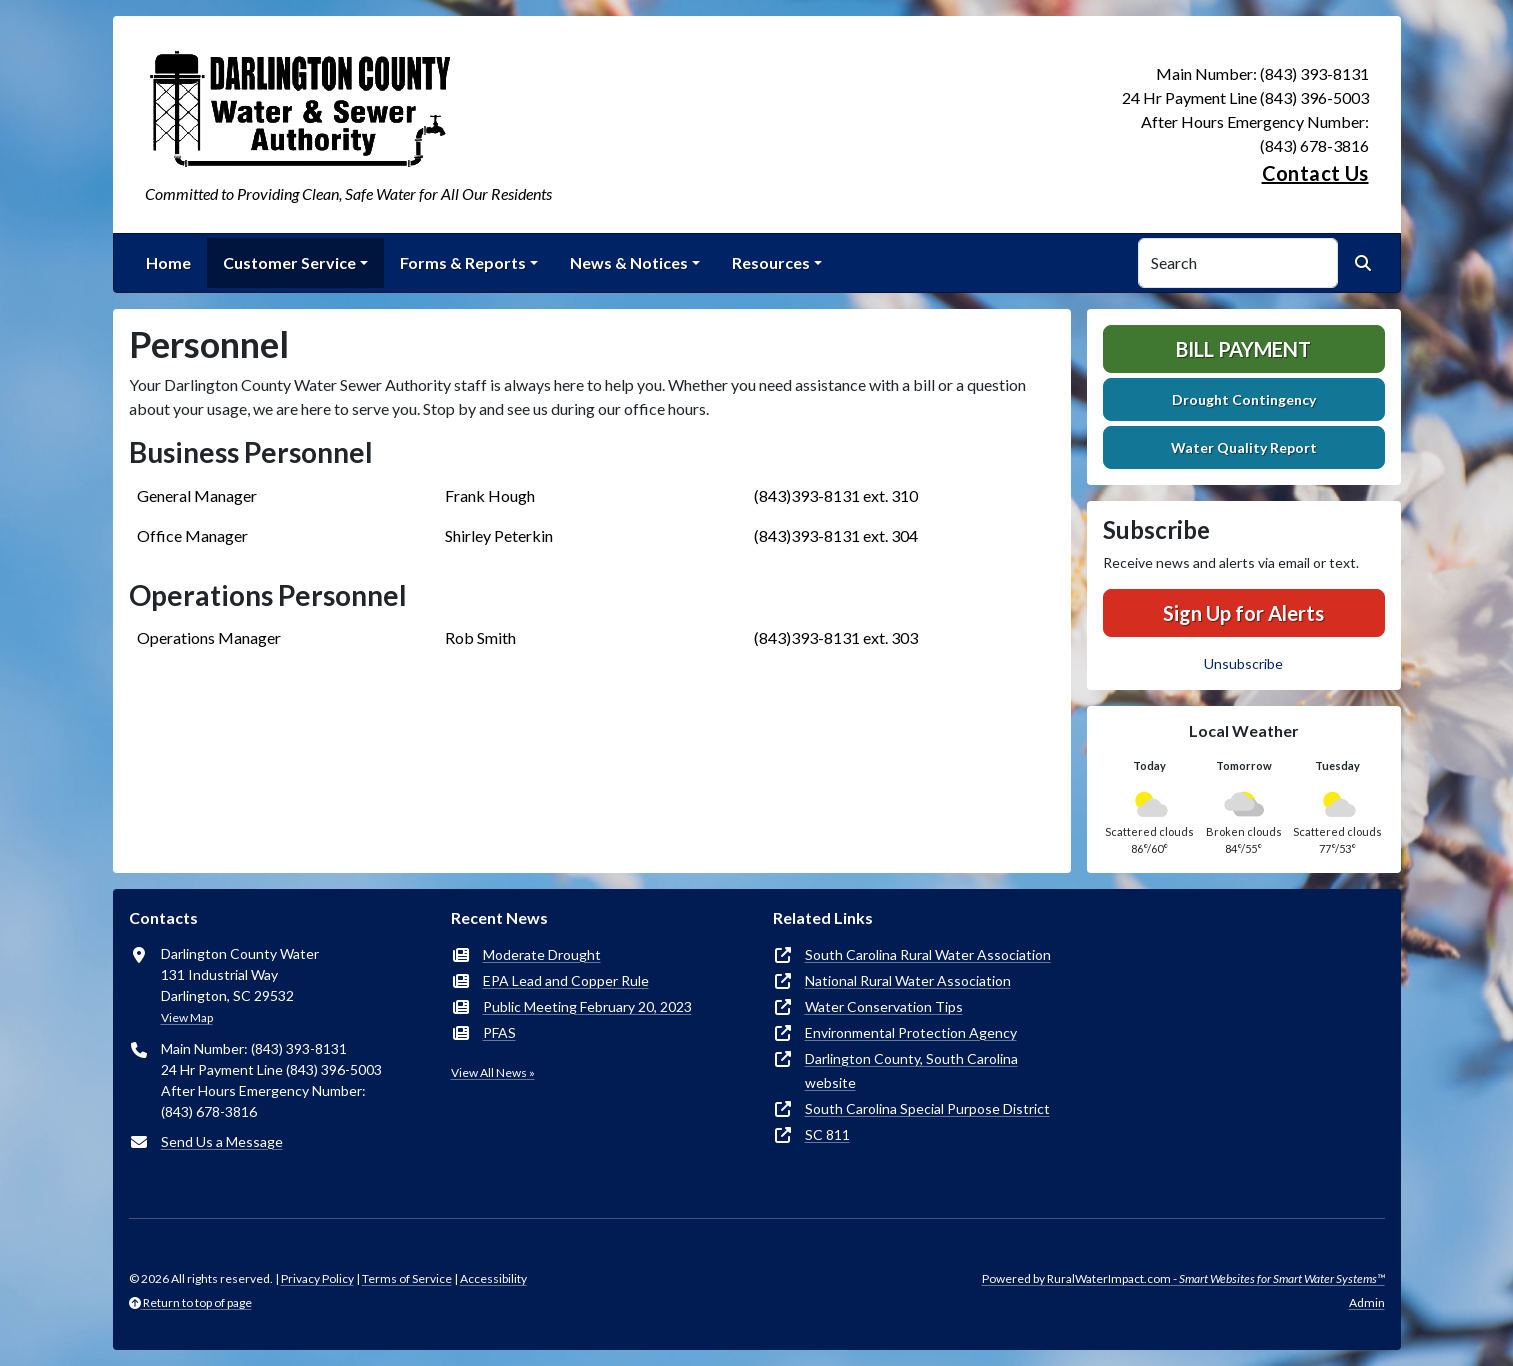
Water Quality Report (1244, 447)
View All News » (493, 1072)
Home (168, 262)
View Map (187, 1017)
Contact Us (1315, 173)
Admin (1367, 1302)
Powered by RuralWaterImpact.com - (1183, 1278)
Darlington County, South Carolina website (911, 1070)
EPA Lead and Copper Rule (566, 980)
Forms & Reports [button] (463, 262)
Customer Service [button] (289, 262)
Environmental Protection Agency (911, 1032)
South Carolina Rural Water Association (928, 954)
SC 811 (827, 1134)
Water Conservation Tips (884, 1006)
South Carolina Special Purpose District (927, 1108)
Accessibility (493, 1278)
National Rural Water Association (908, 980)
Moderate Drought (542, 954)
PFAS (499, 1032)
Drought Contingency (1244, 399)
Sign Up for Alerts (1243, 613)
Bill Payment (1243, 349)
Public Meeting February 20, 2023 (587, 1006)
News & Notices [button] (629, 262)
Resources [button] (771, 262)
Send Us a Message (222, 1141)
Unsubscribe (1243, 663)
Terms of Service (407, 1278)
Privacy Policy (317, 1278)
